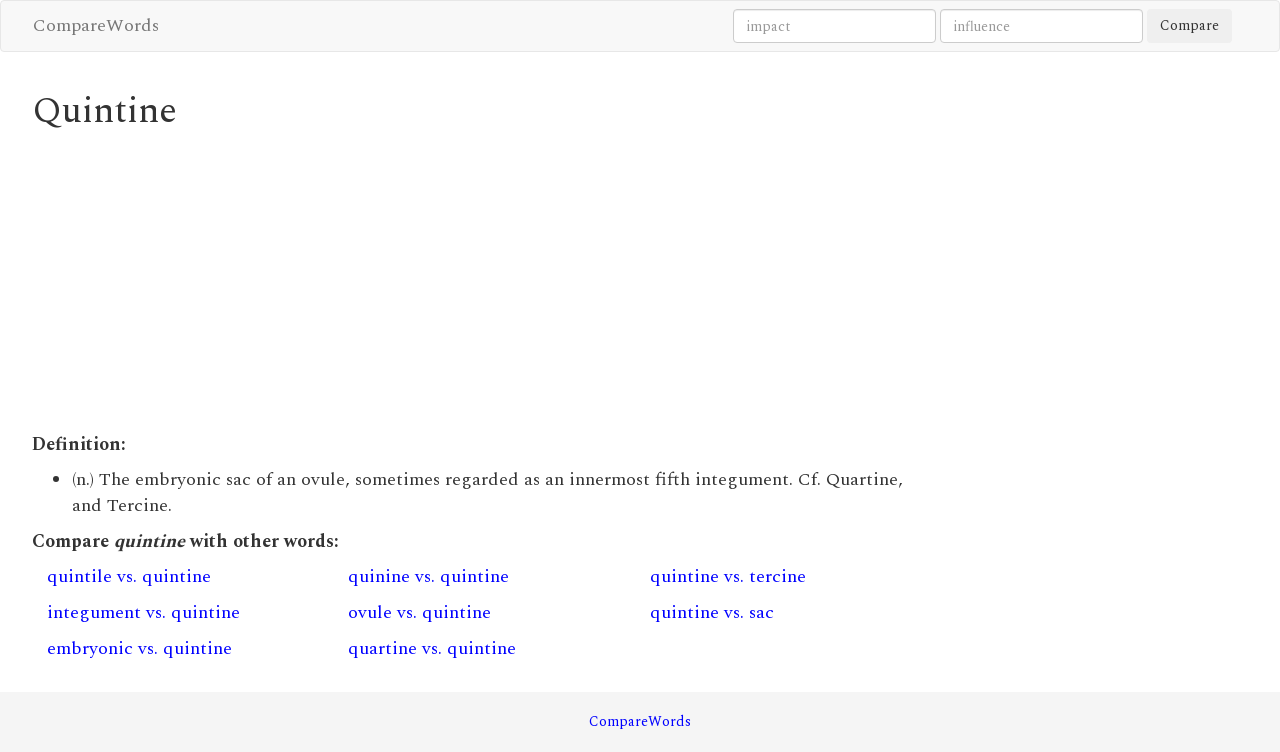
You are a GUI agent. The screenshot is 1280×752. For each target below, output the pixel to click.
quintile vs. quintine (129, 576)
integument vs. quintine (143, 612)
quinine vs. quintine (428, 576)
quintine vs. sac (712, 612)
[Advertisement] (484, 282)
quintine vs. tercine (728, 576)
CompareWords (96, 25)
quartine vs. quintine (432, 648)
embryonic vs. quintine (139, 648)
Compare (1189, 25)
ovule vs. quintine (419, 612)
